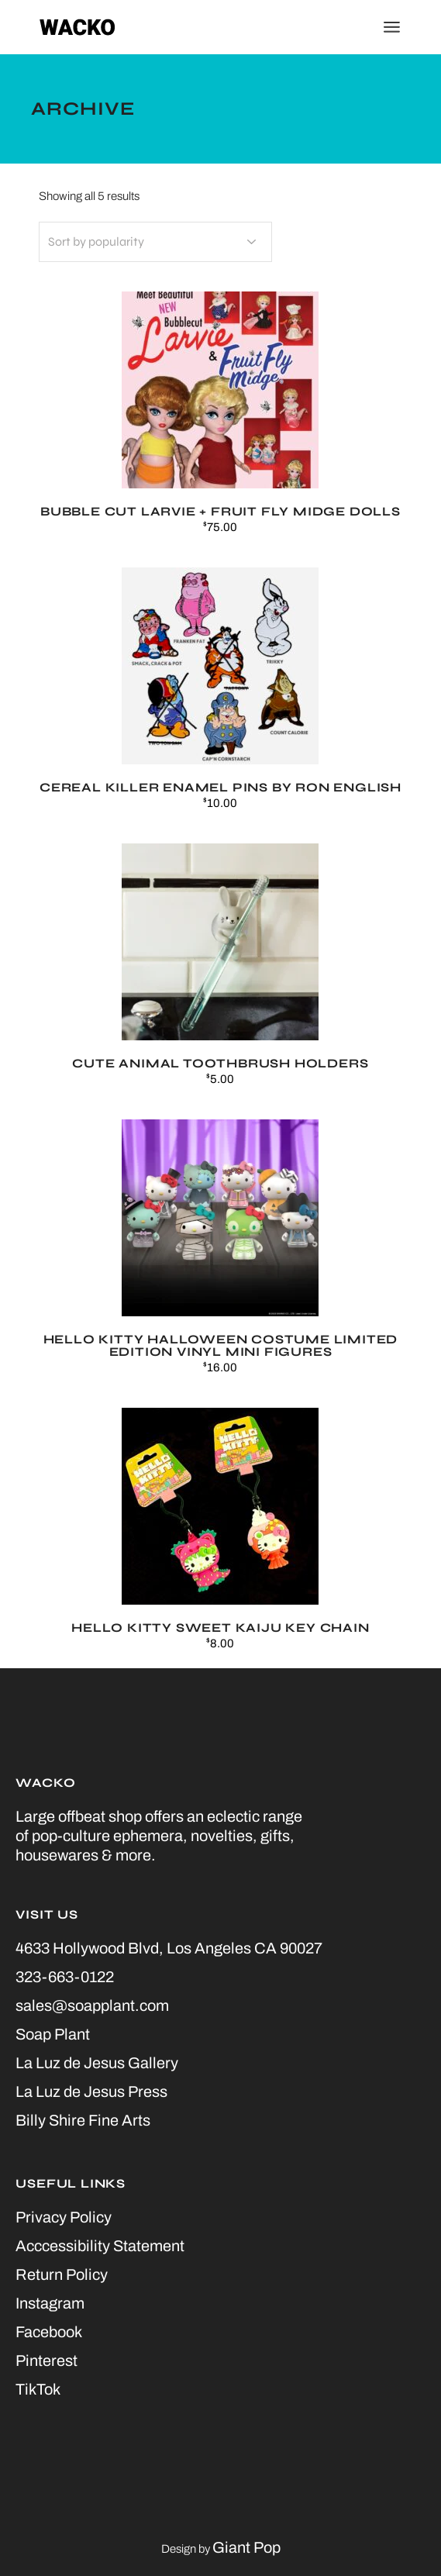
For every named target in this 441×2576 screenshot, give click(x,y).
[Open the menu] (391, 27)
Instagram (50, 2303)
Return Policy (62, 2274)
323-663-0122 (65, 1976)
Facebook (49, 2331)
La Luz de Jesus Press (91, 2091)
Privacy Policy (64, 2217)
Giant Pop (246, 2547)
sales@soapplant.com (92, 2005)
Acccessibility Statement (100, 2245)
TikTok (38, 2389)
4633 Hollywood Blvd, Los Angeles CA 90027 (169, 1948)
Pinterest (47, 2360)
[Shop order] (155, 242)
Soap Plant (53, 2034)
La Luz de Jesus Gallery (97, 2062)
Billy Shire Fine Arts (83, 2120)
